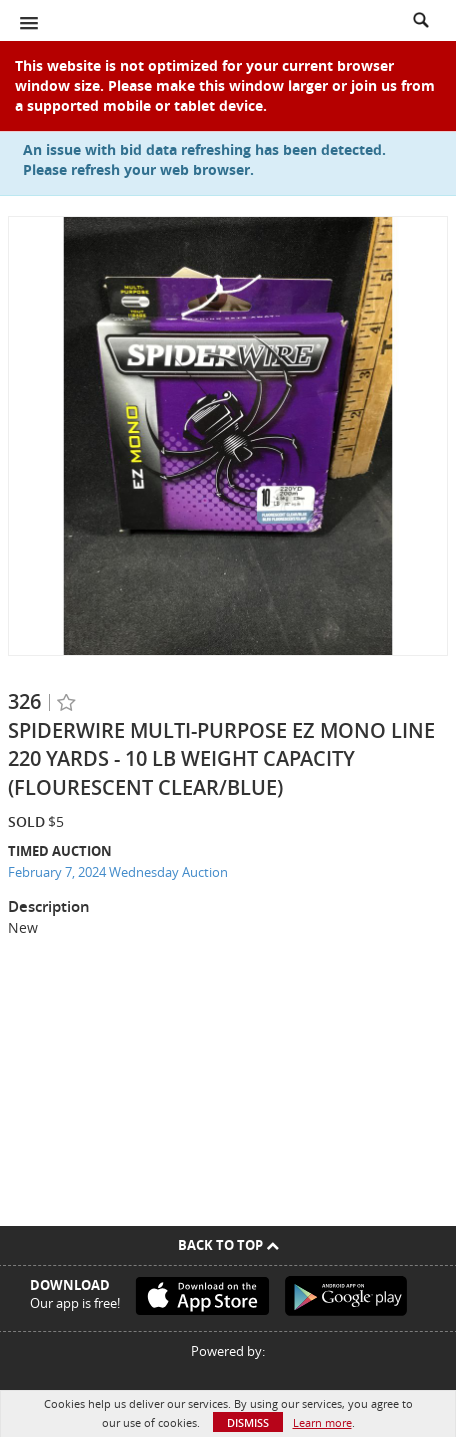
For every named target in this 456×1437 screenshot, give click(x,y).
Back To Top (228, 1245)
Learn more (322, 1422)
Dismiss (248, 1422)
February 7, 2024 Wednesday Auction (118, 872)
